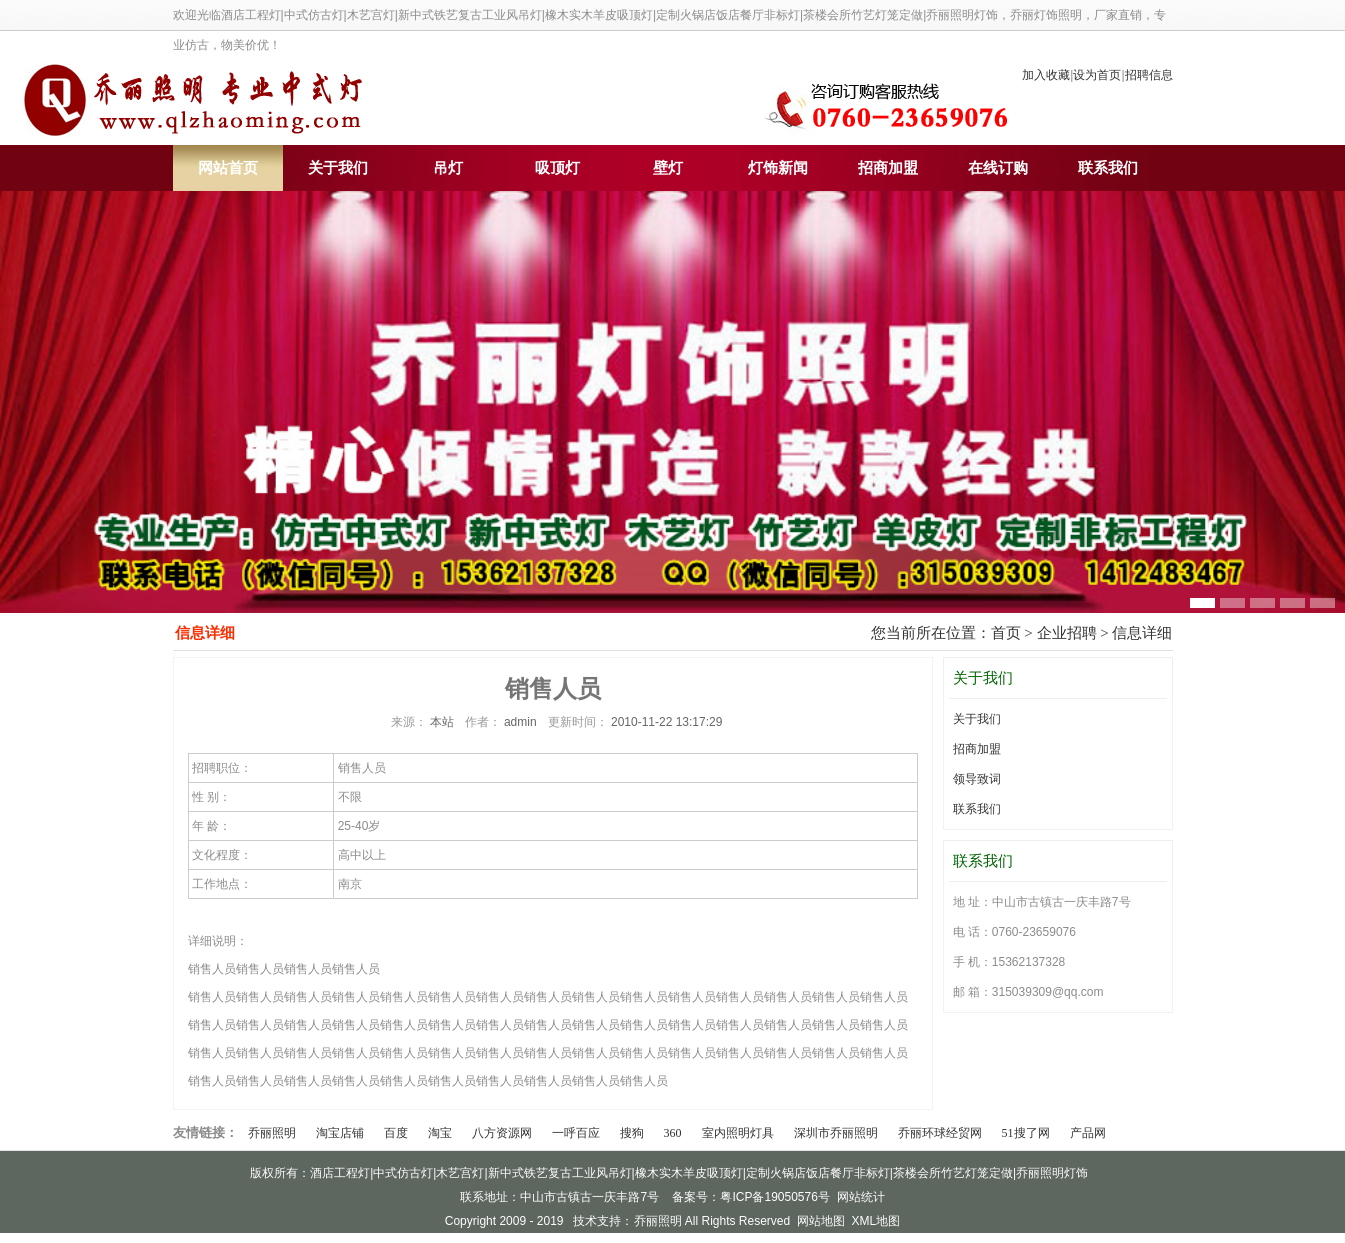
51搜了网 (1026, 1133)
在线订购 (998, 168)
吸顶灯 (557, 168)
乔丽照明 (272, 1133)
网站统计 (861, 1197)
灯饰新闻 (778, 168)
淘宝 (440, 1133)
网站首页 (228, 168)
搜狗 (632, 1133)
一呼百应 (576, 1133)
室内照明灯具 (738, 1133)
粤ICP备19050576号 (774, 1197)
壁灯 (668, 168)
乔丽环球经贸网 (940, 1133)
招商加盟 (888, 168)
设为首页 (1097, 75)
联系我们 (1108, 168)
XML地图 (876, 1221)
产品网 (1088, 1133)
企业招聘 (1067, 633)
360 (673, 1133)
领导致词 (977, 779)
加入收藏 (1046, 75)
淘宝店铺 (340, 1133)
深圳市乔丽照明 (836, 1133)
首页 (1006, 633)
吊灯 (448, 168)
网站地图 (821, 1221)
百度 (396, 1133)
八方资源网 (502, 1133)
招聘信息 (1149, 75)
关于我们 (338, 168)
